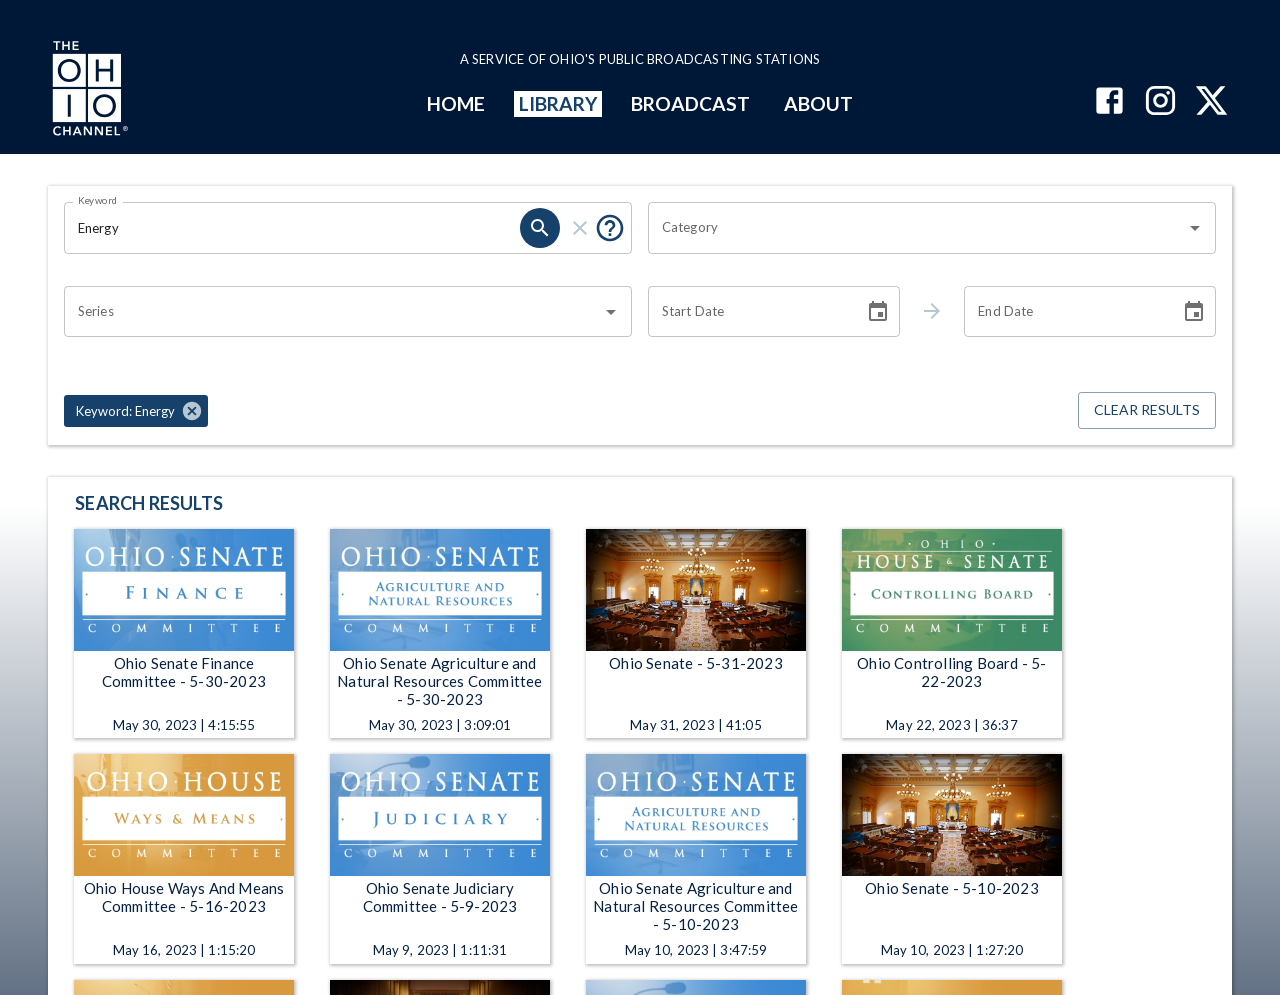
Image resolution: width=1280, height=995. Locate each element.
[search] (540, 228)
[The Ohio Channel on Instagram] (1160, 102)
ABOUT (818, 103)
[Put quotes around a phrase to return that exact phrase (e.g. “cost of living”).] (610, 228)
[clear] (580, 228)
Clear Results (1147, 410)
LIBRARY (558, 103)
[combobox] (917, 228)
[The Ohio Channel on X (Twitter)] (1211, 102)
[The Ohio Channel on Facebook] (1109, 102)
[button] (136, 411)
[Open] (1195, 228)
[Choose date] (878, 312)
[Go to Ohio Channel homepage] (88, 91)
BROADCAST (691, 103)
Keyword (98, 200)
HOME (456, 103)
